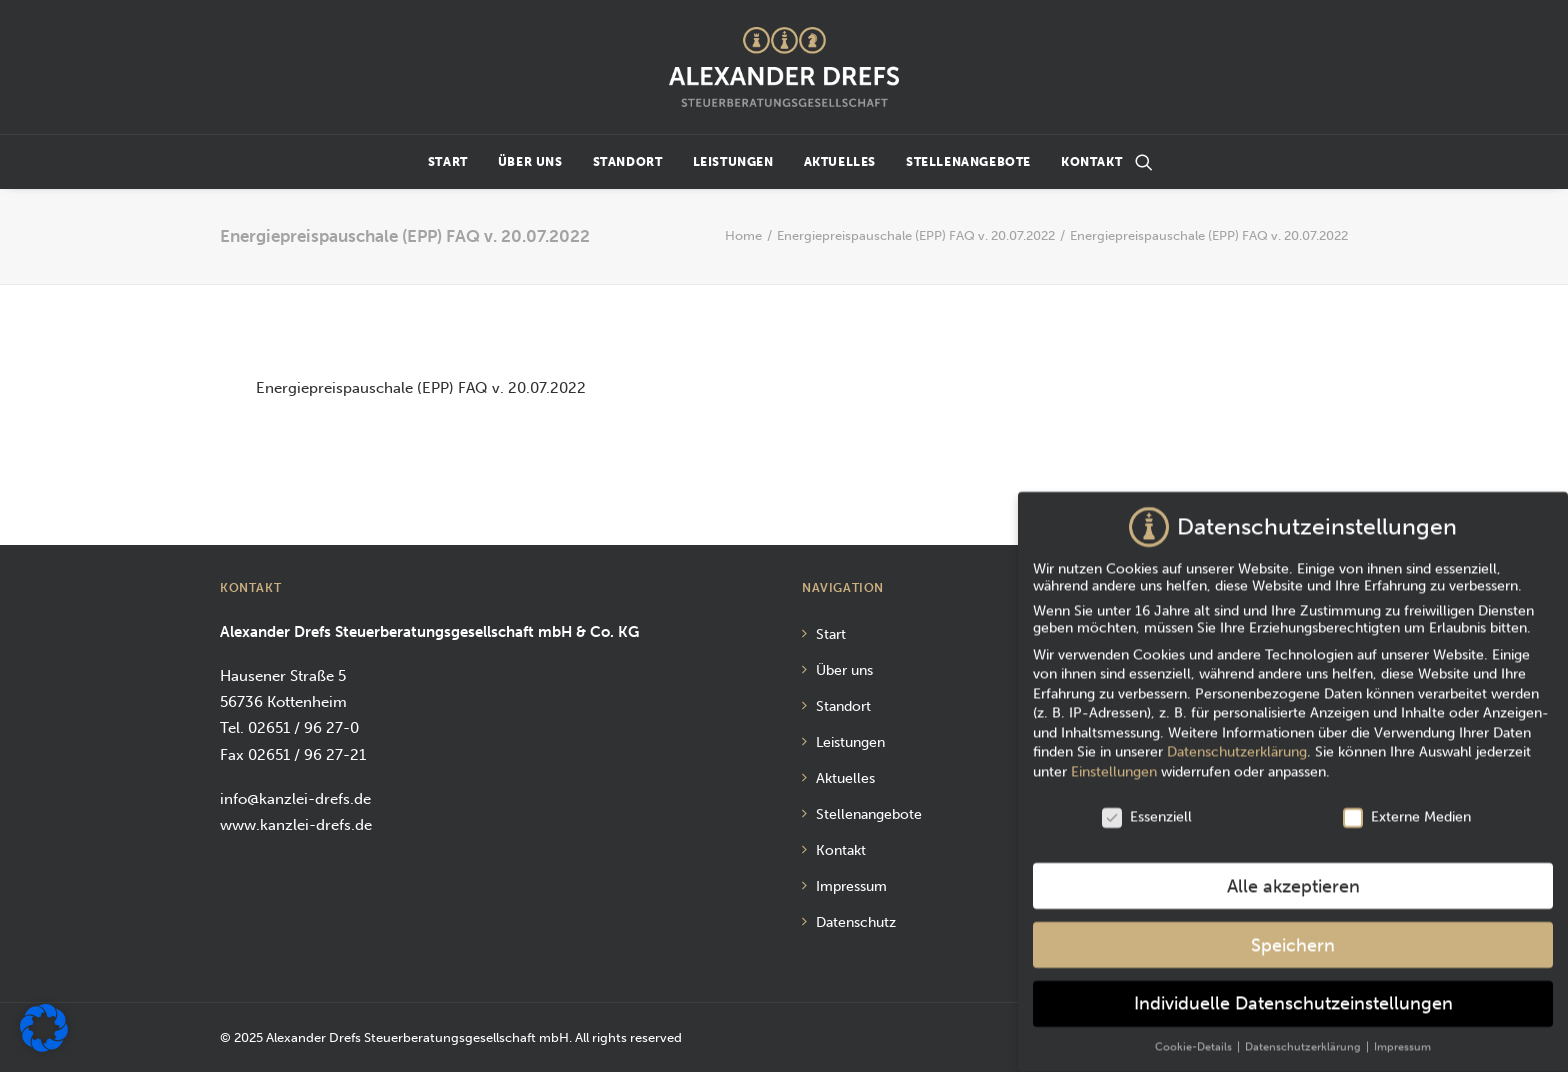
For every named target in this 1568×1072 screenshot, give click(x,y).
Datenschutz (856, 922)
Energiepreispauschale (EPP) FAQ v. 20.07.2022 (916, 235)
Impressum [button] (1402, 1037)
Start (448, 162)
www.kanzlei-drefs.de (296, 825)
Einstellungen (1114, 761)
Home (743, 235)
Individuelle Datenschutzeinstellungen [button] (1293, 994)
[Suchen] (1144, 162)
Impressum (851, 886)
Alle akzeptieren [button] (1293, 876)
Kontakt (1091, 162)
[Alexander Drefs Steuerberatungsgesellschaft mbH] (783, 67)
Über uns (530, 162)
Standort (628, 162)
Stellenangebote (968, 162)
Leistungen (733, 162)
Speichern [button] (1293, 935)
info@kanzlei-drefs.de (295, 799)
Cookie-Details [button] (1195, 1037)
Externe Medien (1407, 806)
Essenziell (1147, 806)
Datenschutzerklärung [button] (1304, 1037)
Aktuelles (840, 162)
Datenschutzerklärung (1237, 742)
